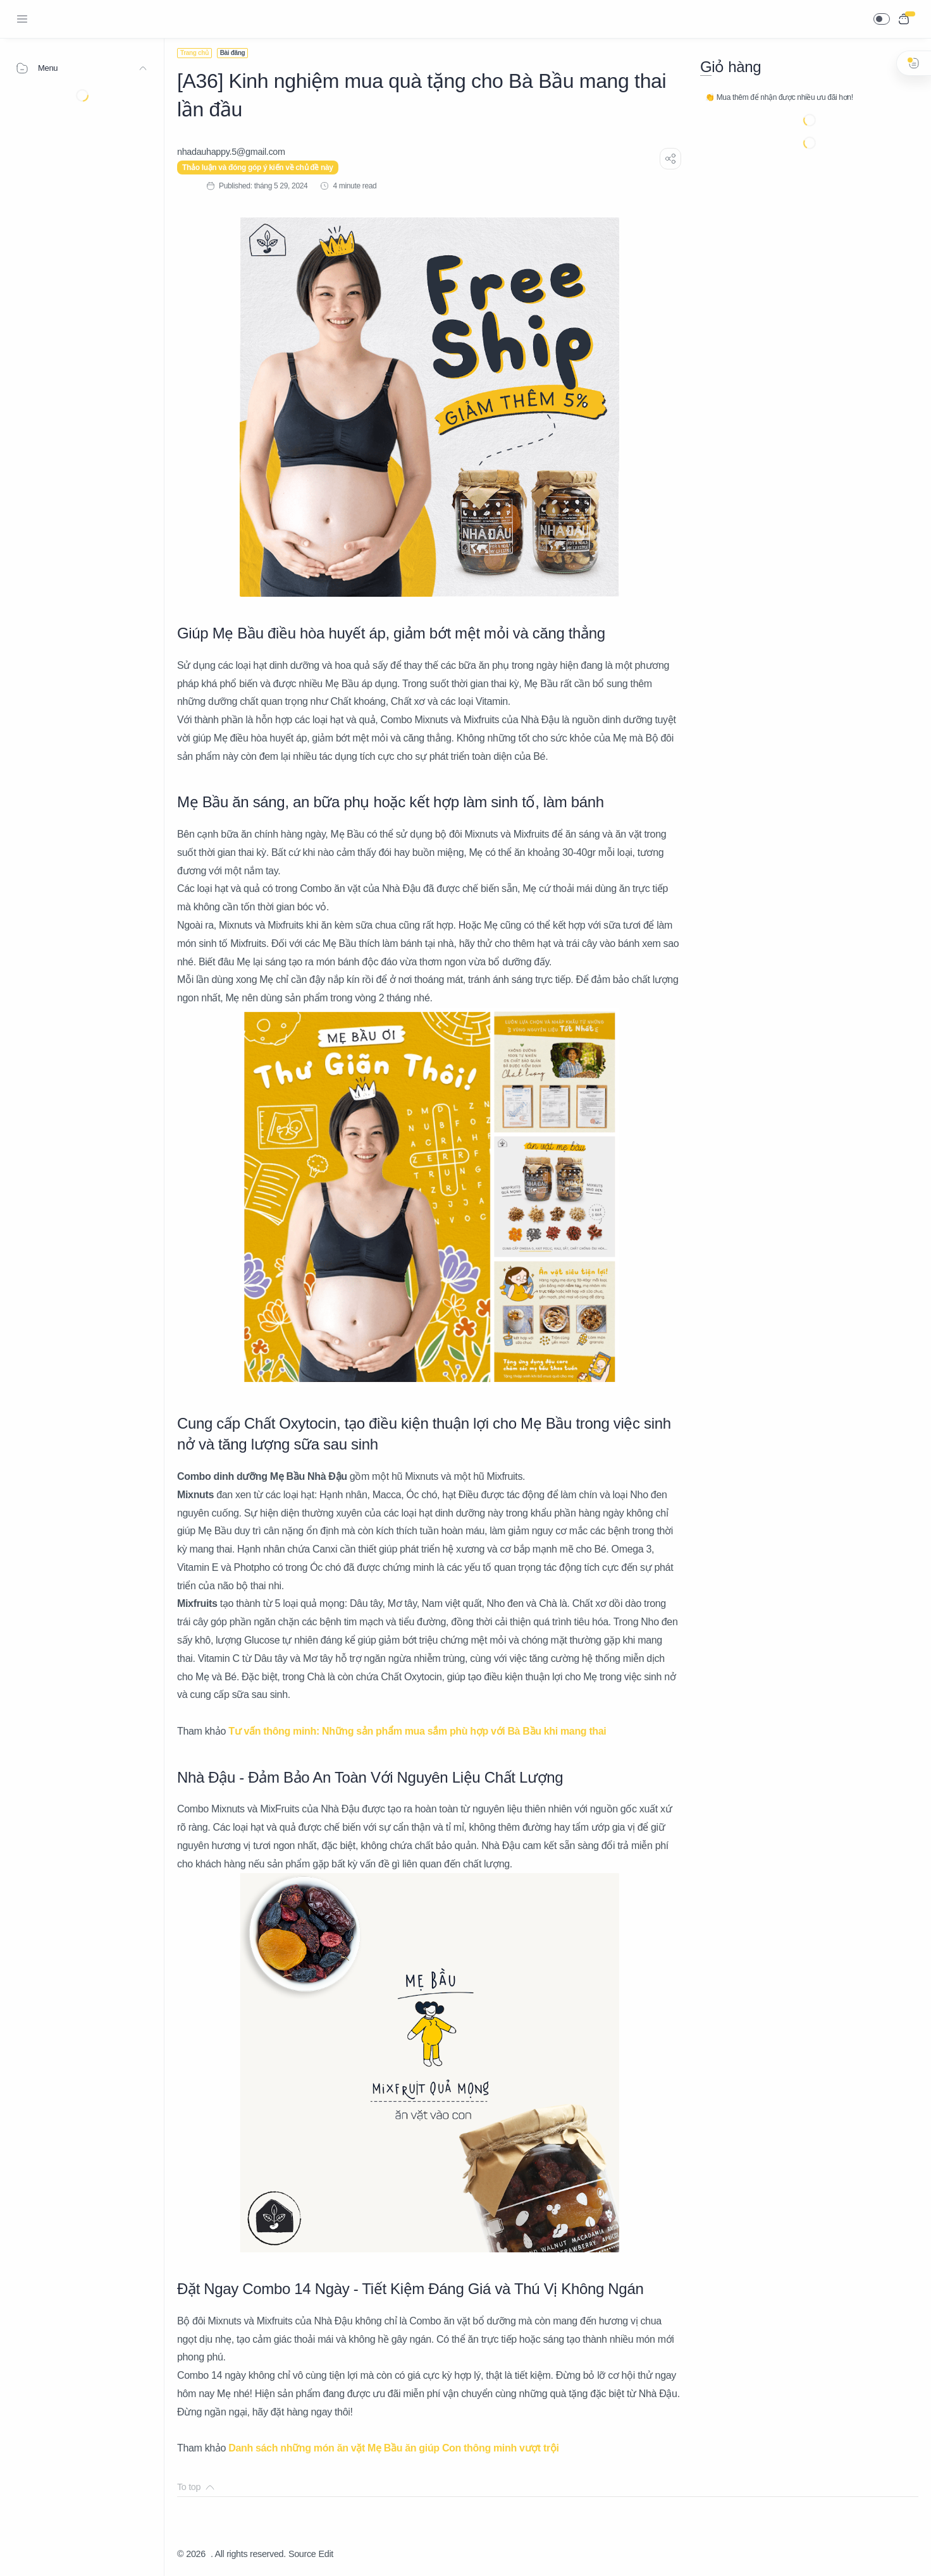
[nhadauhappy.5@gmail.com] (231, 152)
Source (302, 2554)
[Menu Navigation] (22, 19)
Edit (326, 2554)
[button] (881, 19)
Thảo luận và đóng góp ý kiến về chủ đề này (257, 167)
